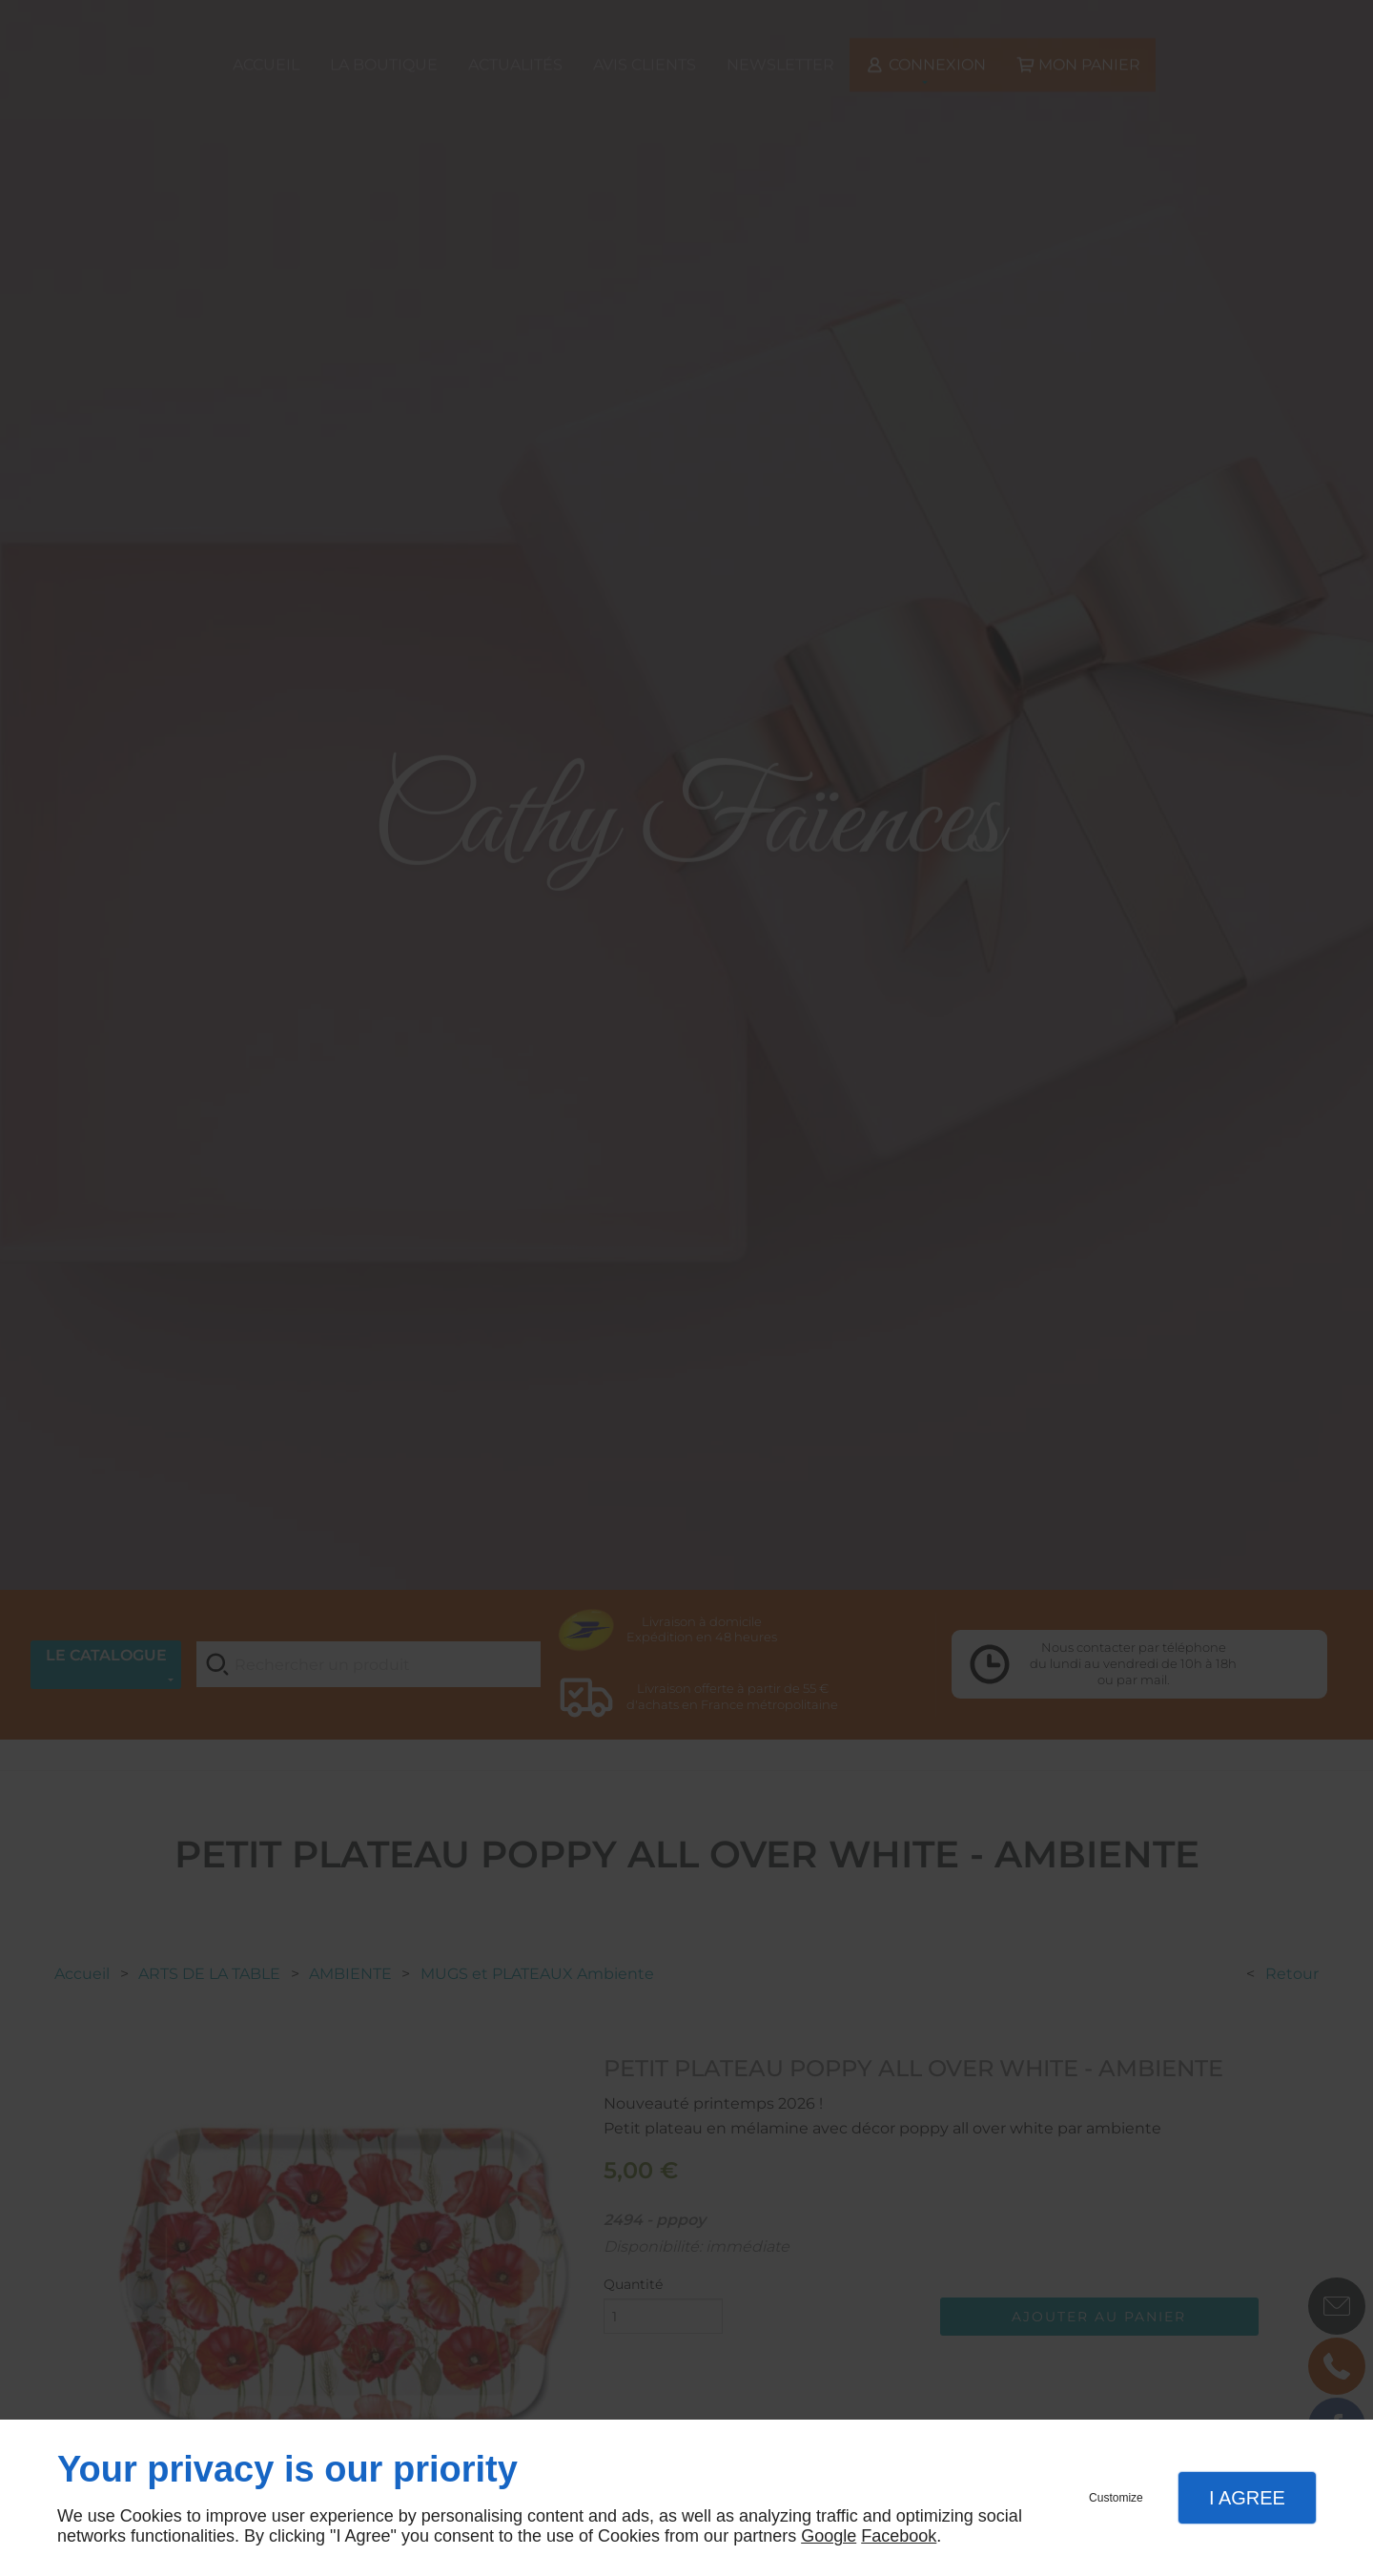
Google (828, 2535)
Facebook (898, 2535)
